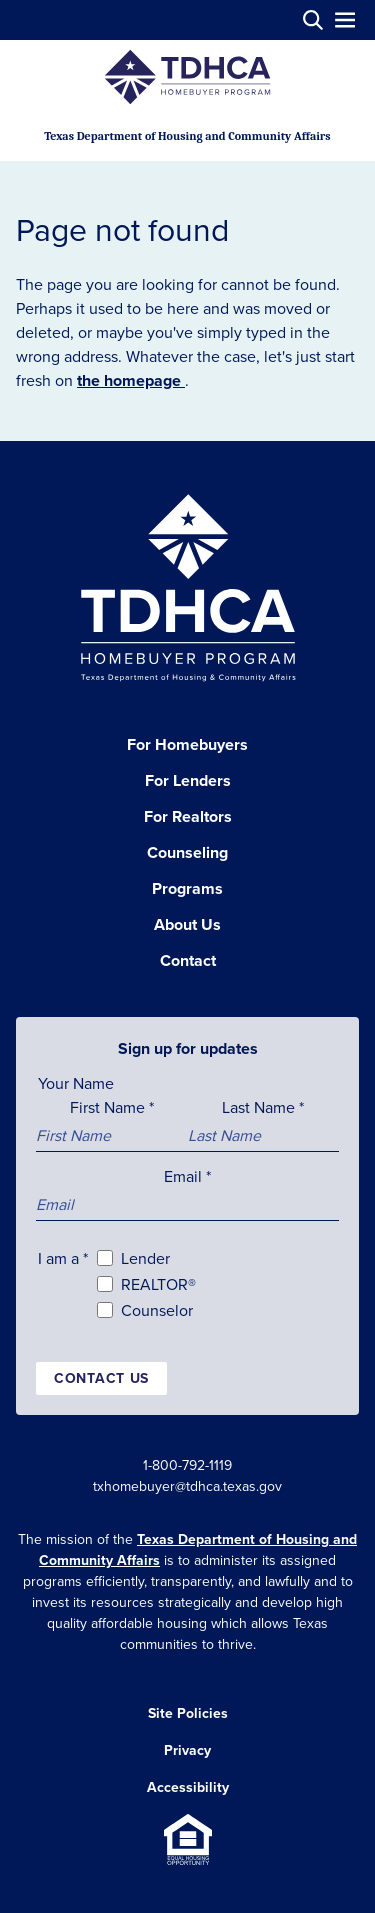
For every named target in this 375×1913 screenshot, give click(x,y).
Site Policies (188, 1713)
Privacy (187, 1750)
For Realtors (188, 816)
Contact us (101, 1378)
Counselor (157, 1310)
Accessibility (188, 1787)
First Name (112, 1107)
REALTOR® (158, 1284)
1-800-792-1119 (187, 1465)
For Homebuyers (187, 744)
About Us (187, 924)
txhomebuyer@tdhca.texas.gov (187, 1486)
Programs (187, 888)
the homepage (131, 380)
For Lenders (188, 780)
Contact (188, 960)
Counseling (187, 852)
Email (187, 1176)
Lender (145, 1258)
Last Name (263, 1107)
